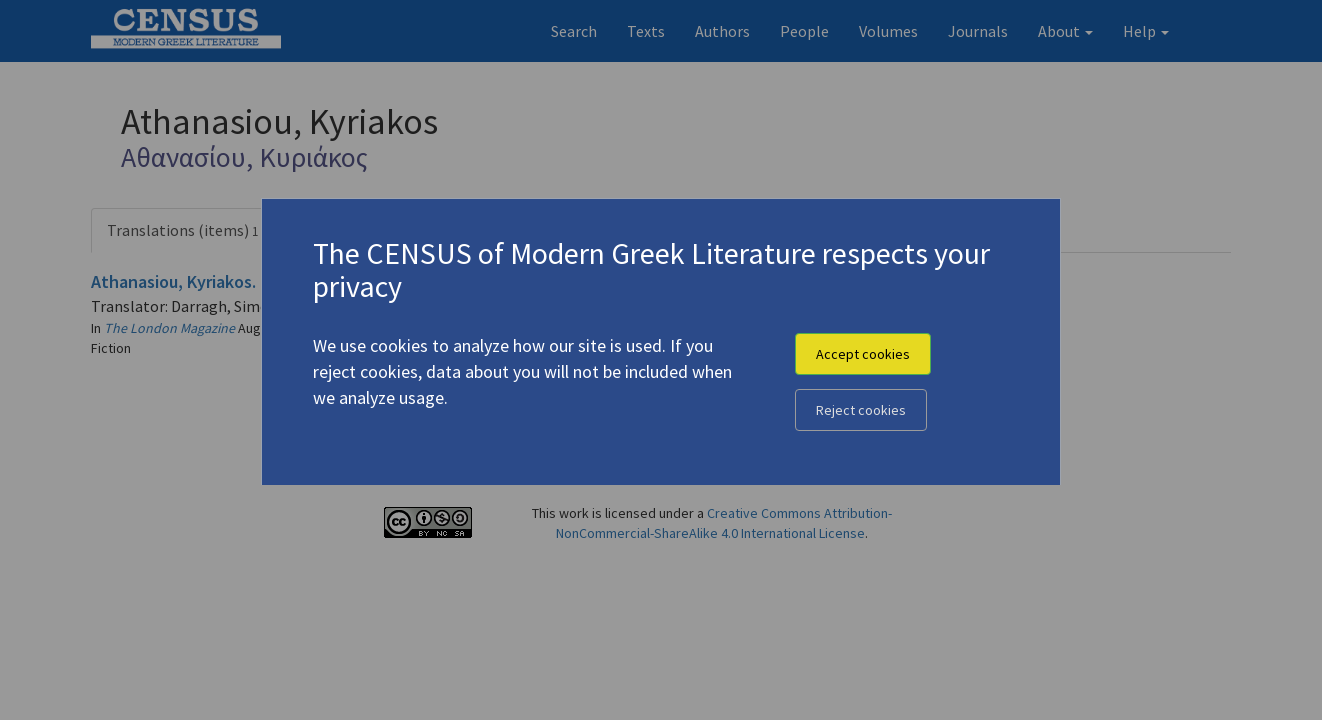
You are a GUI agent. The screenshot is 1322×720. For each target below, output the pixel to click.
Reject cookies (861, 410)
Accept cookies (863, 354)
